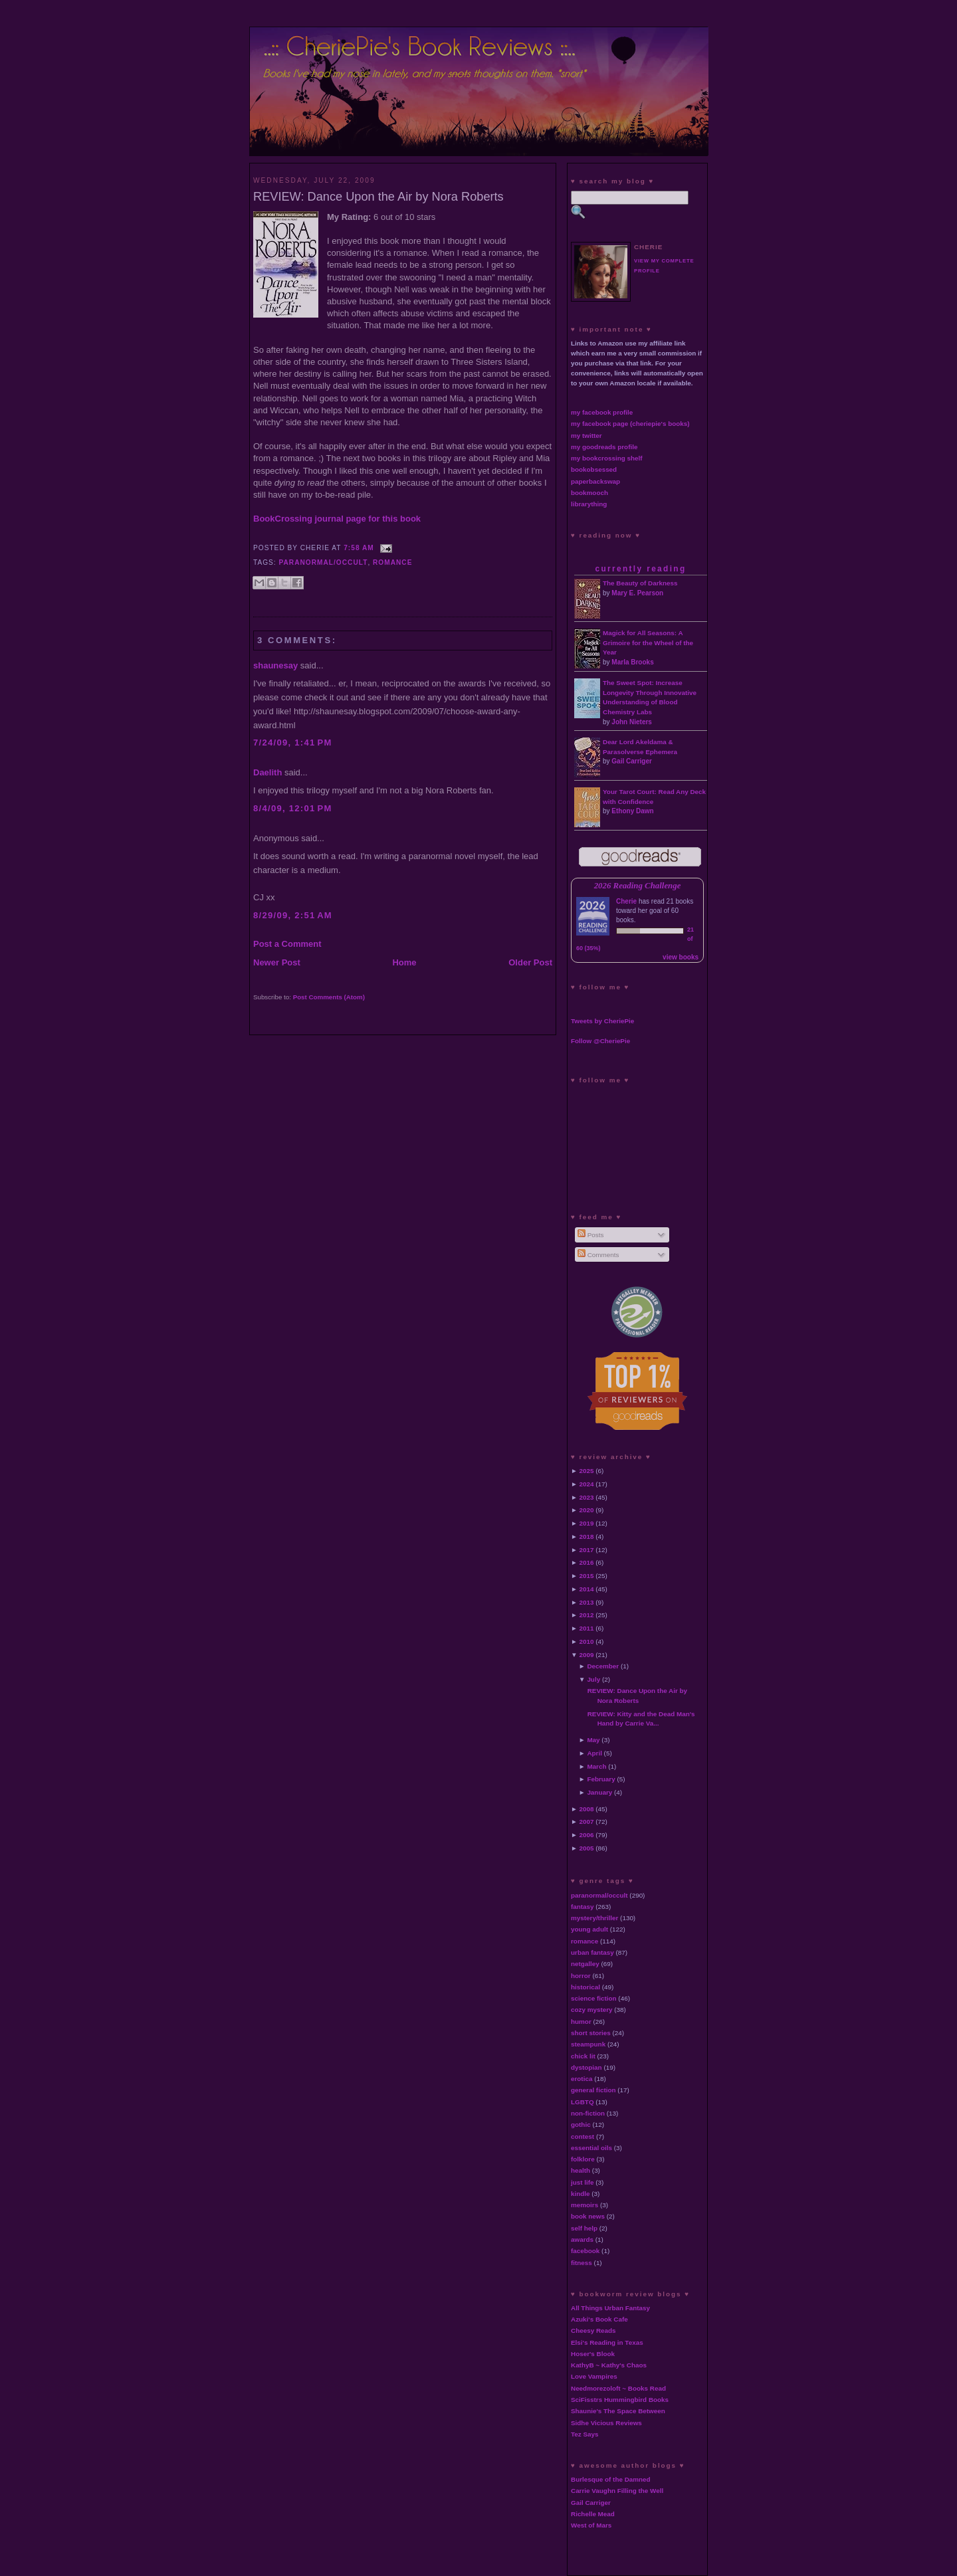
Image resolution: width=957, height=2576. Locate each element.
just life (582, 2182)
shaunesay (275, 665)
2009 (587, 1654)
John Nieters (631, 722)
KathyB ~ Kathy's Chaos (609, 2365)
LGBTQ (582, 2102)
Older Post (530, 962)
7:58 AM (359, 547)
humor (581, 2021)
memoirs (584, 2205)
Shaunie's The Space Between (618, 2411)
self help (584, 2228)
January (599, 1792)
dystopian (586, 2067)
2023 (587, 1497)
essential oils (591, 2147)
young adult (589, 1929)
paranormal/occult (323, 562)
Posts (590, 1234)
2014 (587, 1589)
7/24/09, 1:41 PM (292, 742)
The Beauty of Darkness (640, 583)
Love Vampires (594, 2376)
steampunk (588, 2044)
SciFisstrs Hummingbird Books (620, 2399)
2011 (587, 1628)
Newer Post (276, 962)
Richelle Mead (593, 2514)
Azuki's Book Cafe (599, 2319)
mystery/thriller (594, 1918)
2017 (587, 1549)
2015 (587, 1575)
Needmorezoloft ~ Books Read (618, 2388)
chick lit (583, 2056)
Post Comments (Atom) (329, 997)
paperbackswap (595, 481)
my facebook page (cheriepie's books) (630, 423)
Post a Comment (287, 944)
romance (392, 562)
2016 (587, 1562)
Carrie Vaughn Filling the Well (617, 2490)
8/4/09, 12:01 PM (292, 808)
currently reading (640, 568)
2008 (587, 1809)
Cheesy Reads (593, 2330)
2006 (587, 1834)
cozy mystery (592, 2009)
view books (680, 957)
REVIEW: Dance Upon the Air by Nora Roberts (378, 196)
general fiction (593, 2090)
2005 (587, 1848)
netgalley (585, 1963)
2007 (587, 1821)
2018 (587, 1536)
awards (582, 2239)
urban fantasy (592, 1952)
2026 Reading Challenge (637, 885)
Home (404, 962)
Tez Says (585, 2434)
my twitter (586, 435)
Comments (598, 1254)
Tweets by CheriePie (602, 1021)
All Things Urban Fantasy (610, 2308)
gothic (581, 2124)
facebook (585, 2250)
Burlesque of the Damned (611, 2479)
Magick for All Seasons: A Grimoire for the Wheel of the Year (648, 642)
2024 (587, 1484)
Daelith (267, 772)
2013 (587, 1602)
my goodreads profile (604, 446)
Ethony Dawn (632, 811)
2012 (587, 1615)
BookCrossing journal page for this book (337, 519)
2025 (587, 1470)
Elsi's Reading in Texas (607, 2342)
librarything (589, 504)
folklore (583, 2159)
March (596, 1766)
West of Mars (591, 2525)
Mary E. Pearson (637, 593)
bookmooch (589, 492)
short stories (591, 2032)
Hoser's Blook (593, 2353)
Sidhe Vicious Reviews (606, 2423)
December (603, 1666)
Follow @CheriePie (600, 1040)
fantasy (582, 1906)
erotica (581, 2078)
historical (585, 1987)
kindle (580, 2193)
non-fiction (588, 2113)
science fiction (594, 1998)
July (593, 1679)
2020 (587, 1510)
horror (581, 1975)
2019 (587, 1523)
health (580, 2170)
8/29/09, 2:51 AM (292, 915)
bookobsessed (594, 469)
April (594, 1753)
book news (588, 2216)
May (593, 1739)
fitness (581, 2262)
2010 (587, 1641)
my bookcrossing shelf (607, 458)
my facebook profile (602, 412)
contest (582, 2136)
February (601, 1779)
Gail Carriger (631, 761)
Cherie (626, 901)
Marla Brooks (632, 662)
